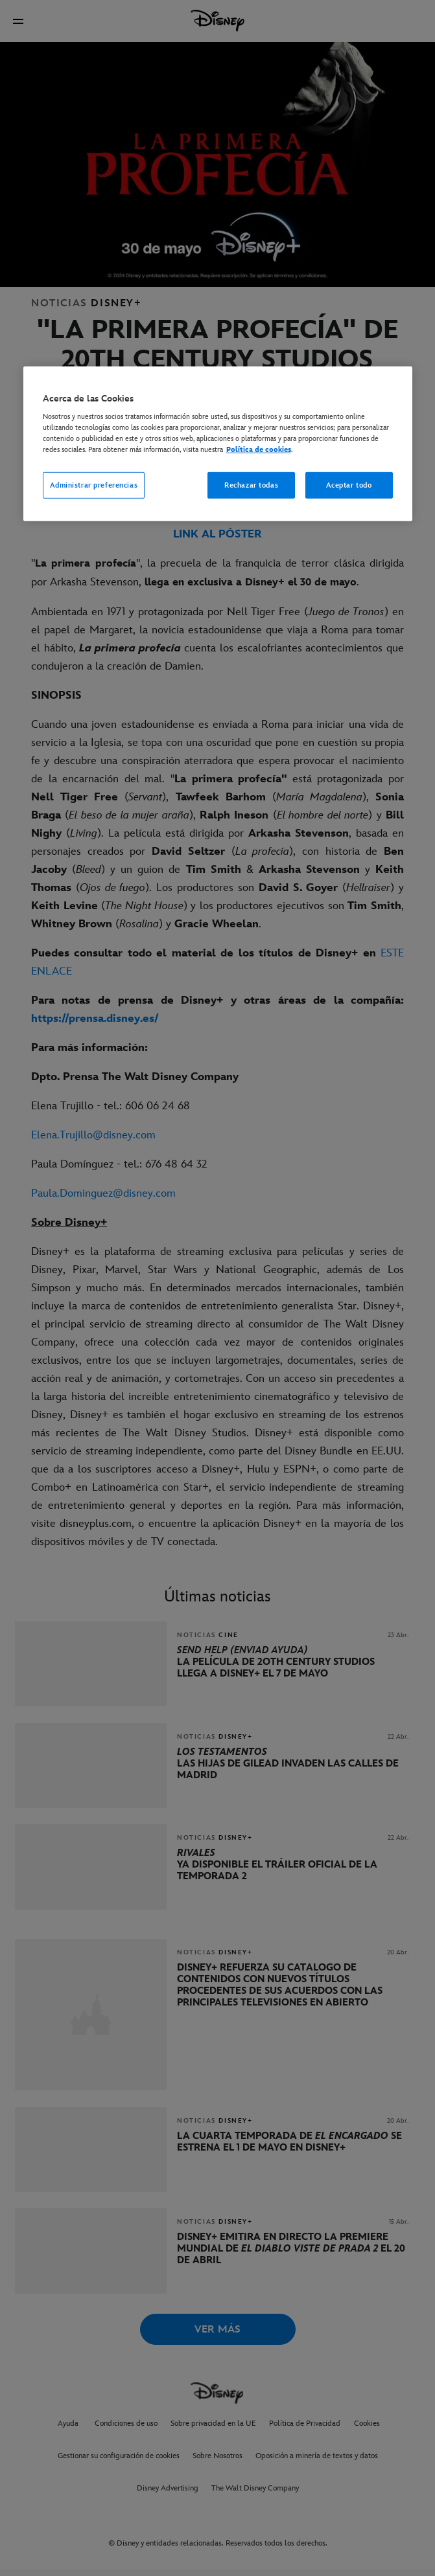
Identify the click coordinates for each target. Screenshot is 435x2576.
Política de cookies (258, 450)
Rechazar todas (251, 484)
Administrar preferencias (94, 484)
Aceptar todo (349, 484)
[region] (217, 444)
